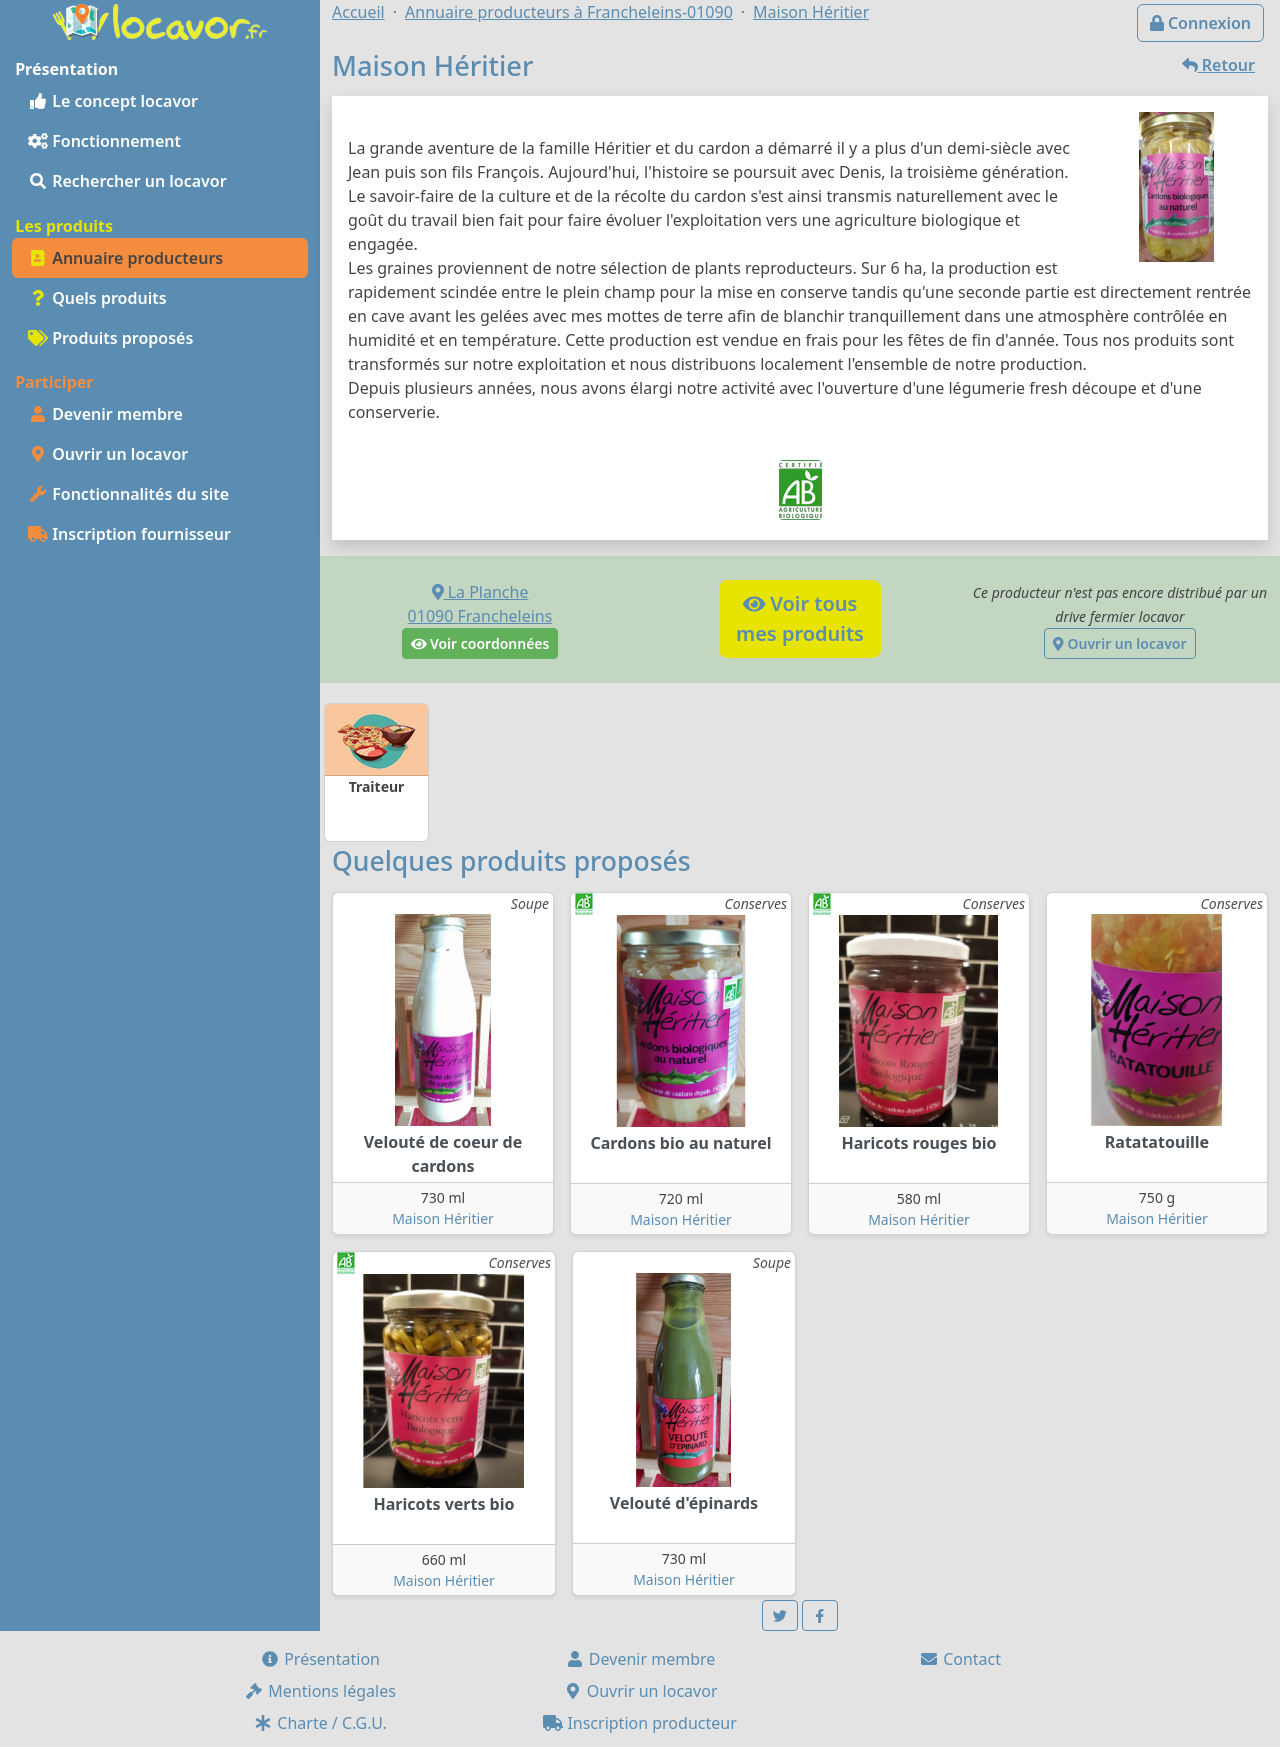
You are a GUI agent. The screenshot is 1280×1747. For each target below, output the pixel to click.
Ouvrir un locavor (108, 454)
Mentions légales (320, 1691)
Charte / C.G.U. (320, 1723)
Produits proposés (110, 338)
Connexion (1200, 23)
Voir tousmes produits (800, 618)
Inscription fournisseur (129, 534)
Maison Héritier (443, 1218)
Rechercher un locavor (127, 181)
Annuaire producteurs (125, 258)
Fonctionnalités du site (128, 494)
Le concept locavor (113, 101)
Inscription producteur (640, 1723)
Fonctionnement (104, 141)
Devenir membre (105, 414)
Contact (960, 1659)
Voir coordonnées (480, 643)
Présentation (320, 1659)
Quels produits (97, 298)
